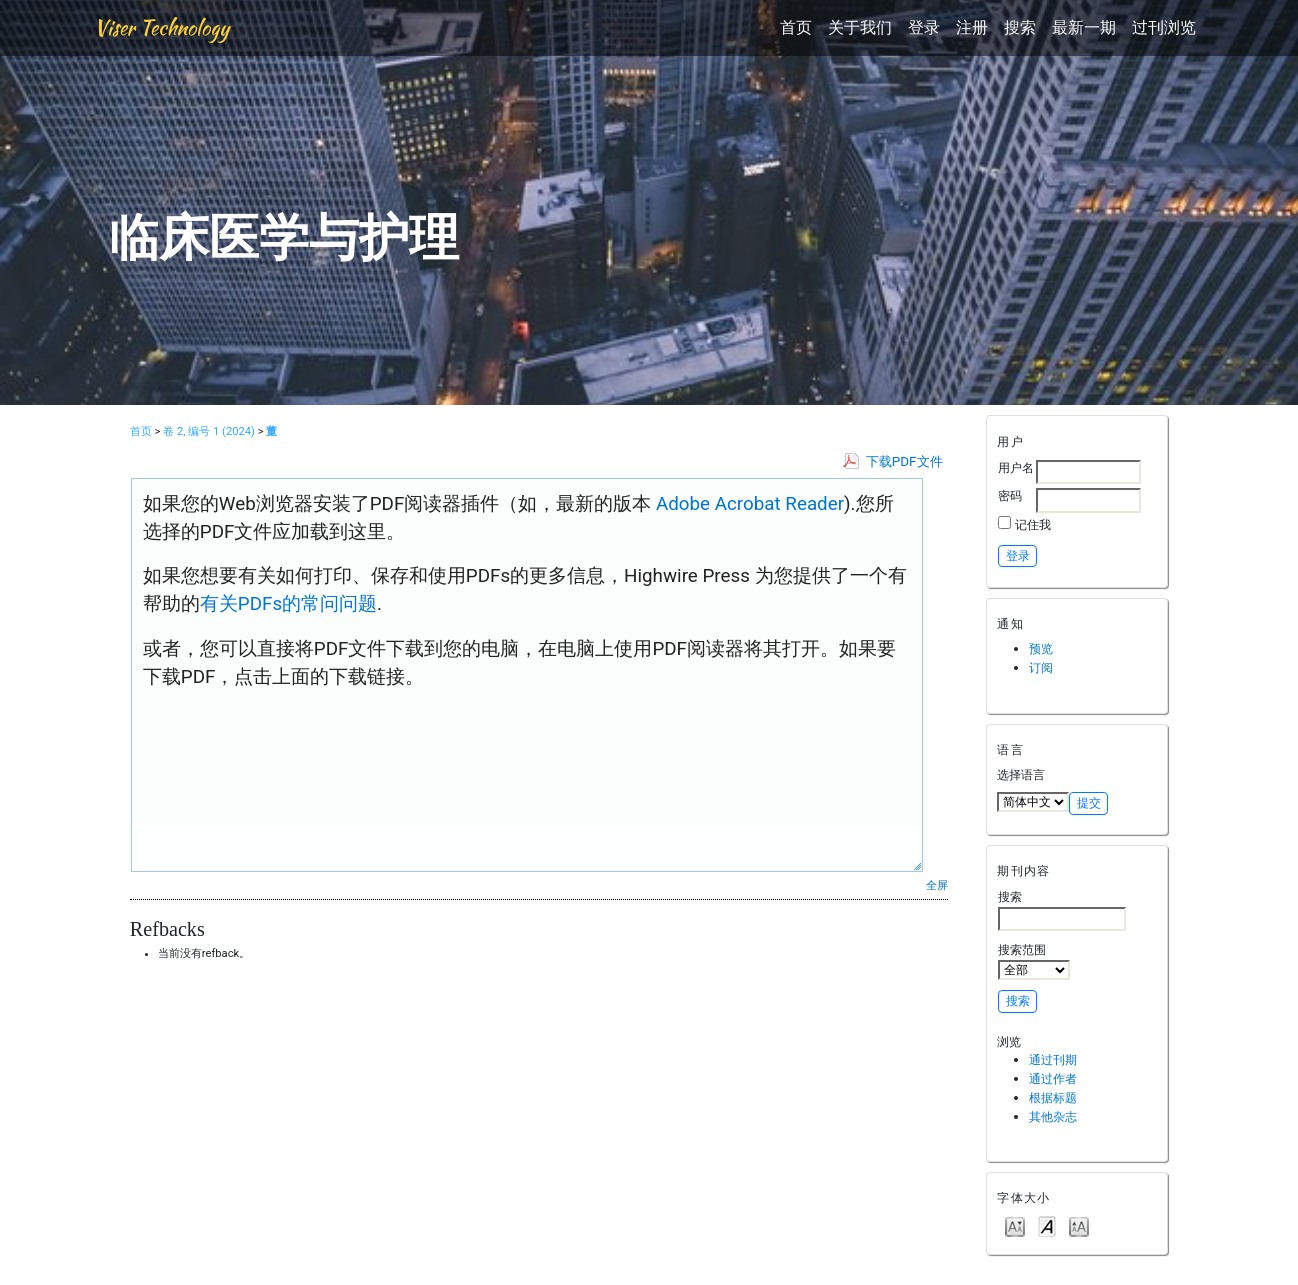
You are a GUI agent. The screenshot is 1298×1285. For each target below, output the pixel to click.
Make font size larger (1079, 1225)
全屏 (937, 885)
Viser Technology (161, 27)
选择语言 (1021, 774)
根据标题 (1053, 1097)
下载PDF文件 (904, 461)
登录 (924, 27)
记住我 (1033, 524)
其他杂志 (1053, 1116)
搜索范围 (1034, 961)
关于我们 (860, 27)
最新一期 (1084, 27)
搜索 (1020, 27)
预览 (1041, 648)
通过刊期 (1053, 1059)
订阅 (1041, 667)
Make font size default (1047, 1225)
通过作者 (1053, 1078)
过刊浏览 (1164, 27)
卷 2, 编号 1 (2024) (209, 431)
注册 (972, 27)
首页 (796, 27)
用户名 (1016, 467)
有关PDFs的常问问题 (288, 604)
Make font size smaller (1015, 1225)
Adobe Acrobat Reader (747, 504)
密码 (1010, 495)
